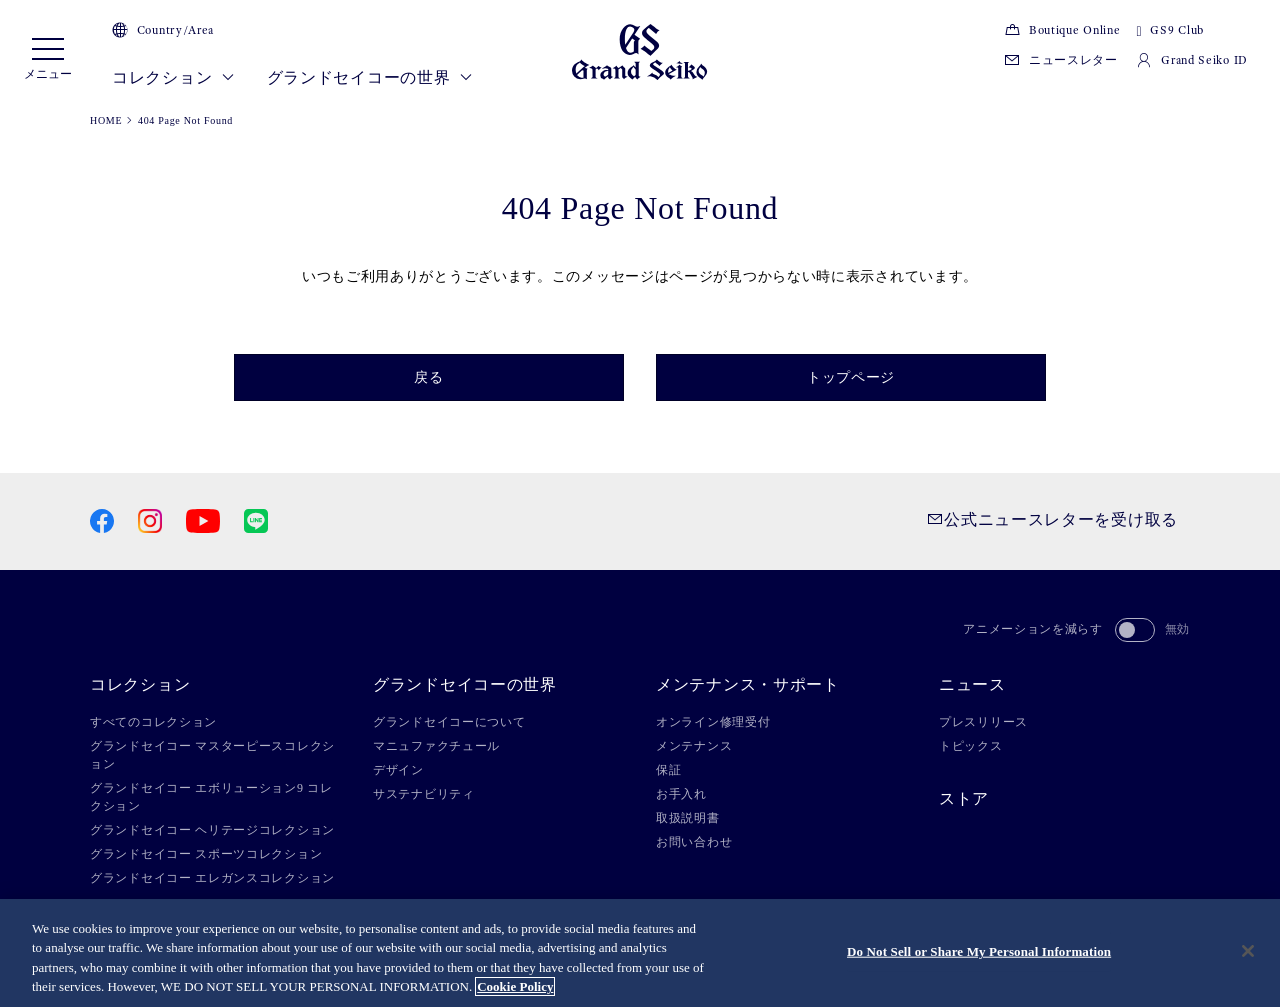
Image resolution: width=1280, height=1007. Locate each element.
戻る (428, 377)
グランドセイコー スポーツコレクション (206, 854)
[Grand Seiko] (639, 50)
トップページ (851, 377)
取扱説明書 (688, 818)
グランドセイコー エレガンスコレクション (212, 878)
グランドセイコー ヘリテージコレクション (212, 830)
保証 (668, 770)
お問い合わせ (694, 842)
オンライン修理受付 (713, 722)
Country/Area (163, 30)
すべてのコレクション (153, 722)
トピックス (971, 746)
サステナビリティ (424, 794)
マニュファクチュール (436, 746)
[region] (640, 953)
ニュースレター (1061, 60)
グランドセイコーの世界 (370, 78)
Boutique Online (1062, 30)
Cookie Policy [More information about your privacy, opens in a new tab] (515, 986)
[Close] (1248, 951)
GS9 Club (1169, 30)
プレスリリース (983, 722)
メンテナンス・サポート (748, 685)
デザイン (398, 770)
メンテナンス (694, 746)
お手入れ (681, 794)
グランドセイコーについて (449, 722)
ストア (964, 799)
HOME (106, 120)
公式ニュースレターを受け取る (1052, 519)
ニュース (972, 685)
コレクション (173, 78)
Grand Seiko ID (1192, 60)
